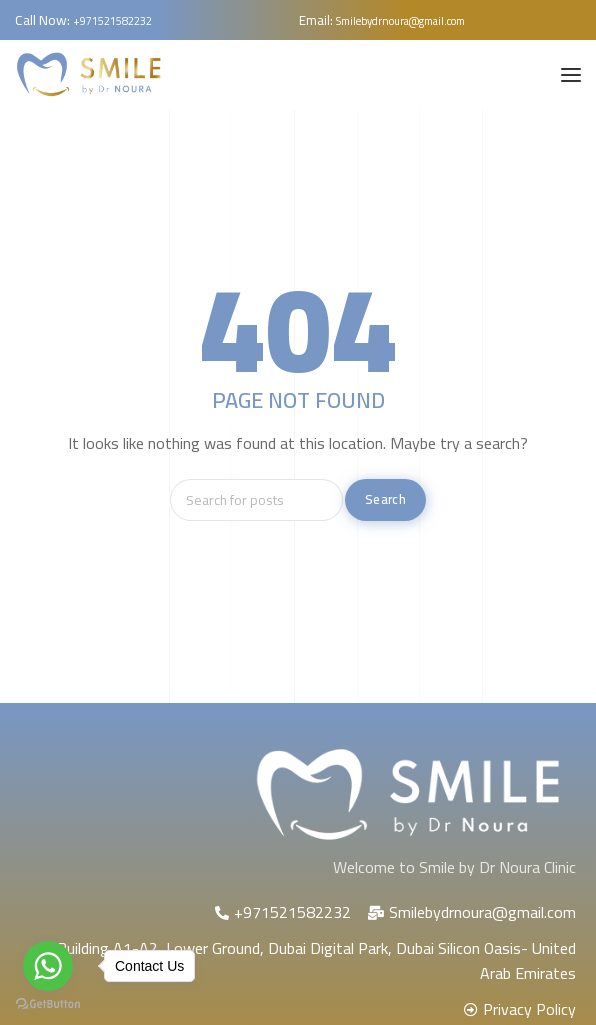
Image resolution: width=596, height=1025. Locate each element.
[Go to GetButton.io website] (48, 1004)
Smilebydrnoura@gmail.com (400, 21)
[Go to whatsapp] (48, 966)
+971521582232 (112, 21)
